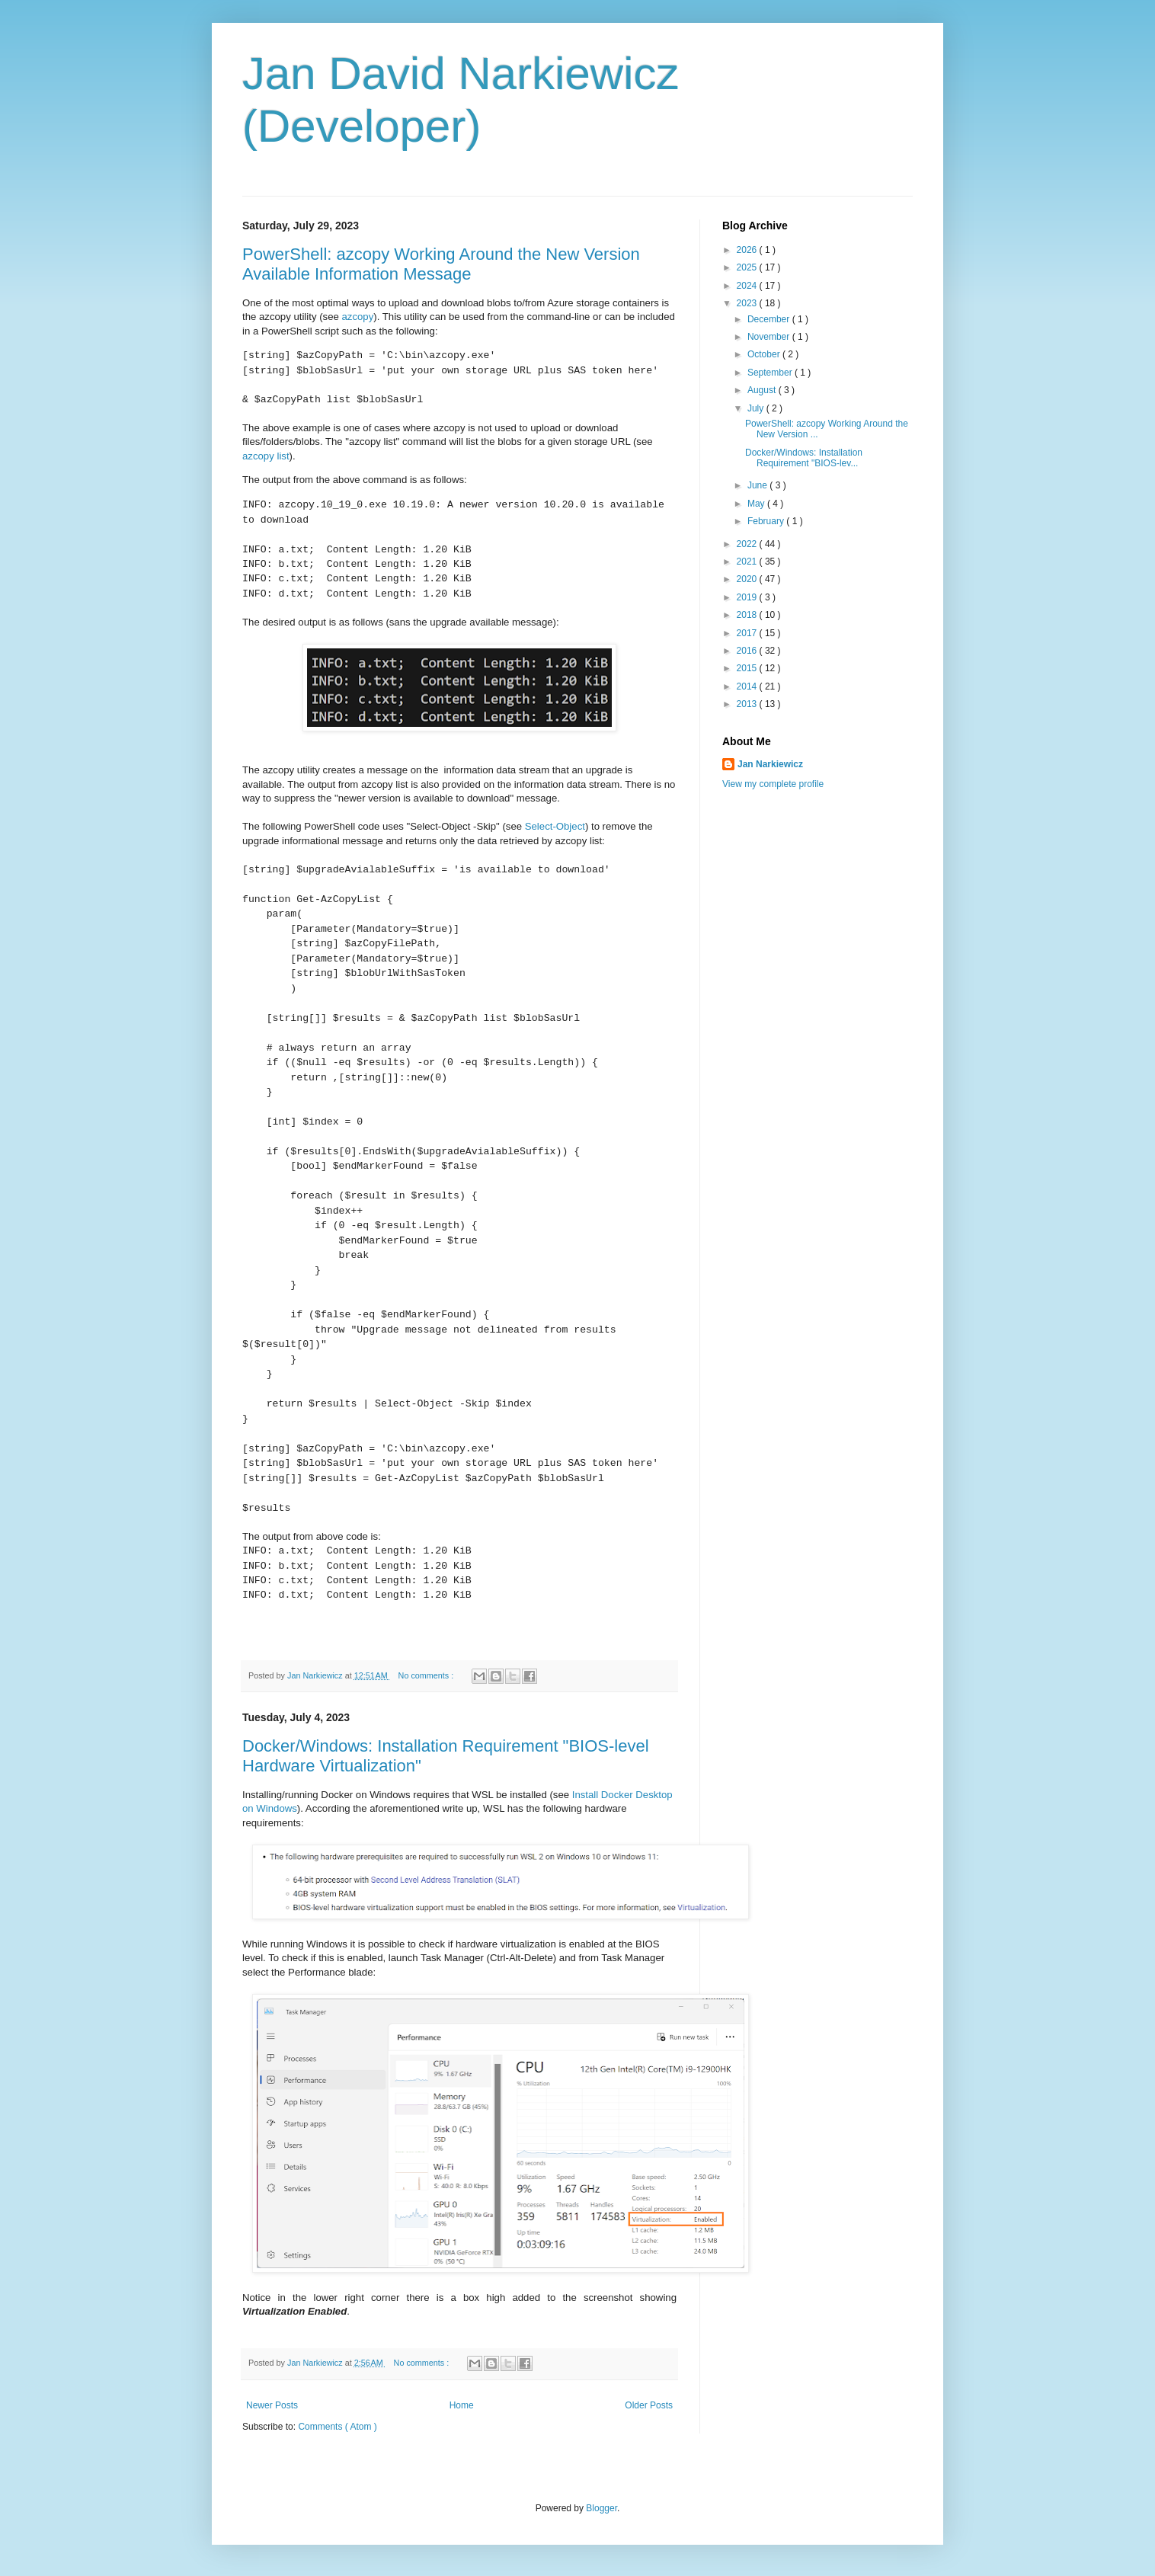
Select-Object (555, 826)
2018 (748, 615)
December (769, 319)
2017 (748, 633)
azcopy (357, 316)
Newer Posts (272, 2405)
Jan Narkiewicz (770, 764)
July (756, 408)
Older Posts (649, 2405)
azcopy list (266, 456)
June (758, 485)
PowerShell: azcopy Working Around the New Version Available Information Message (441, 264)
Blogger (601, 2508)
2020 (748, 579)
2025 (748, 267)
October (764, 354)
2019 (748, 597)
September (771, 372)
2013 (748, 704)
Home (462, 2405)
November (769, 336)
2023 (748, 303)
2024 (748, 285)
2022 (748, 544)
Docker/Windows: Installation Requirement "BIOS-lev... (803, 458)
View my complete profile (773, 784)
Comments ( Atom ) (337, 2426)
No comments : (427, 1675)
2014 (748, 686)
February (766, 521)
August (763, 390)
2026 (748, 250)
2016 (748, 650)
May (757, 503)
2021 (748, 561)
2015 (748, 668)
